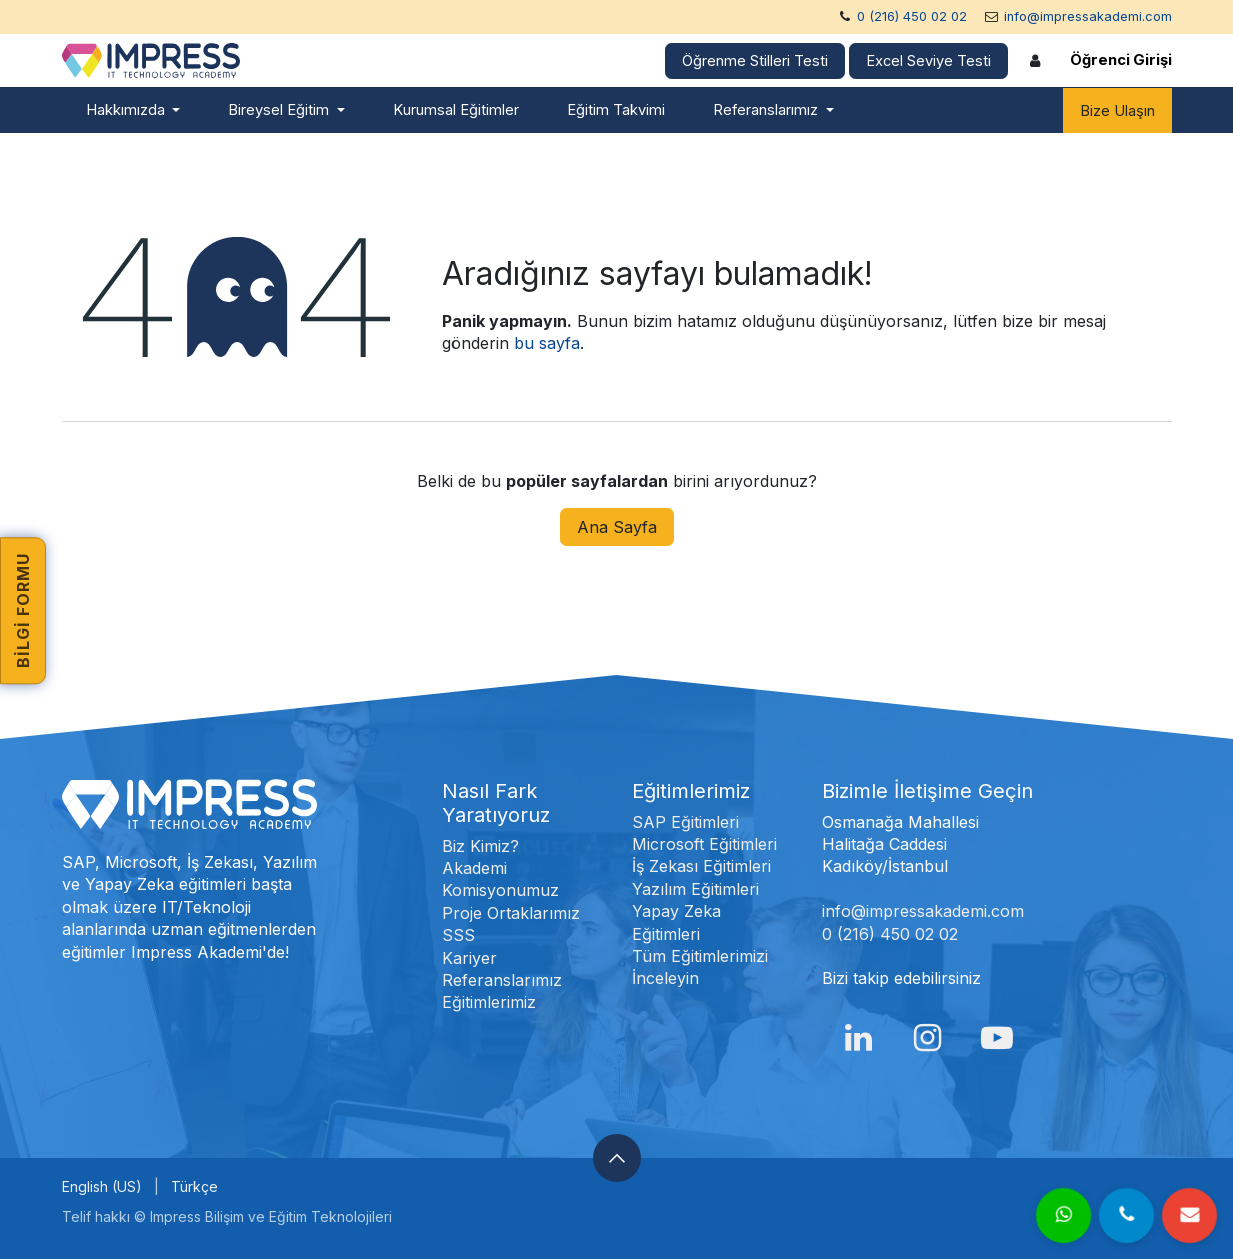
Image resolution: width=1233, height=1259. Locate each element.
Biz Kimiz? (480, 846)
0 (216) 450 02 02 (912, 16)
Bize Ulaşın (1117, 111)
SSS (458, 935)
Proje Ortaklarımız (511, 913)
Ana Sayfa (617, 527)
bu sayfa (547, 343)
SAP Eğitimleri (685, 822)
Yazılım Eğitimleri (695, 889)
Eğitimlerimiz (489, 1002)
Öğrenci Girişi (1121, 60)
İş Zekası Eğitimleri (701, 866)
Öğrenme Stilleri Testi (755, 61)
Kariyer (469, 958)
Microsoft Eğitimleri (704, 844)
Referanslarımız (502, 980)
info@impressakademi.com (1088, 16)
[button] (617, 1158)
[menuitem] (133, 110)
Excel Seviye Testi (928, 61)
